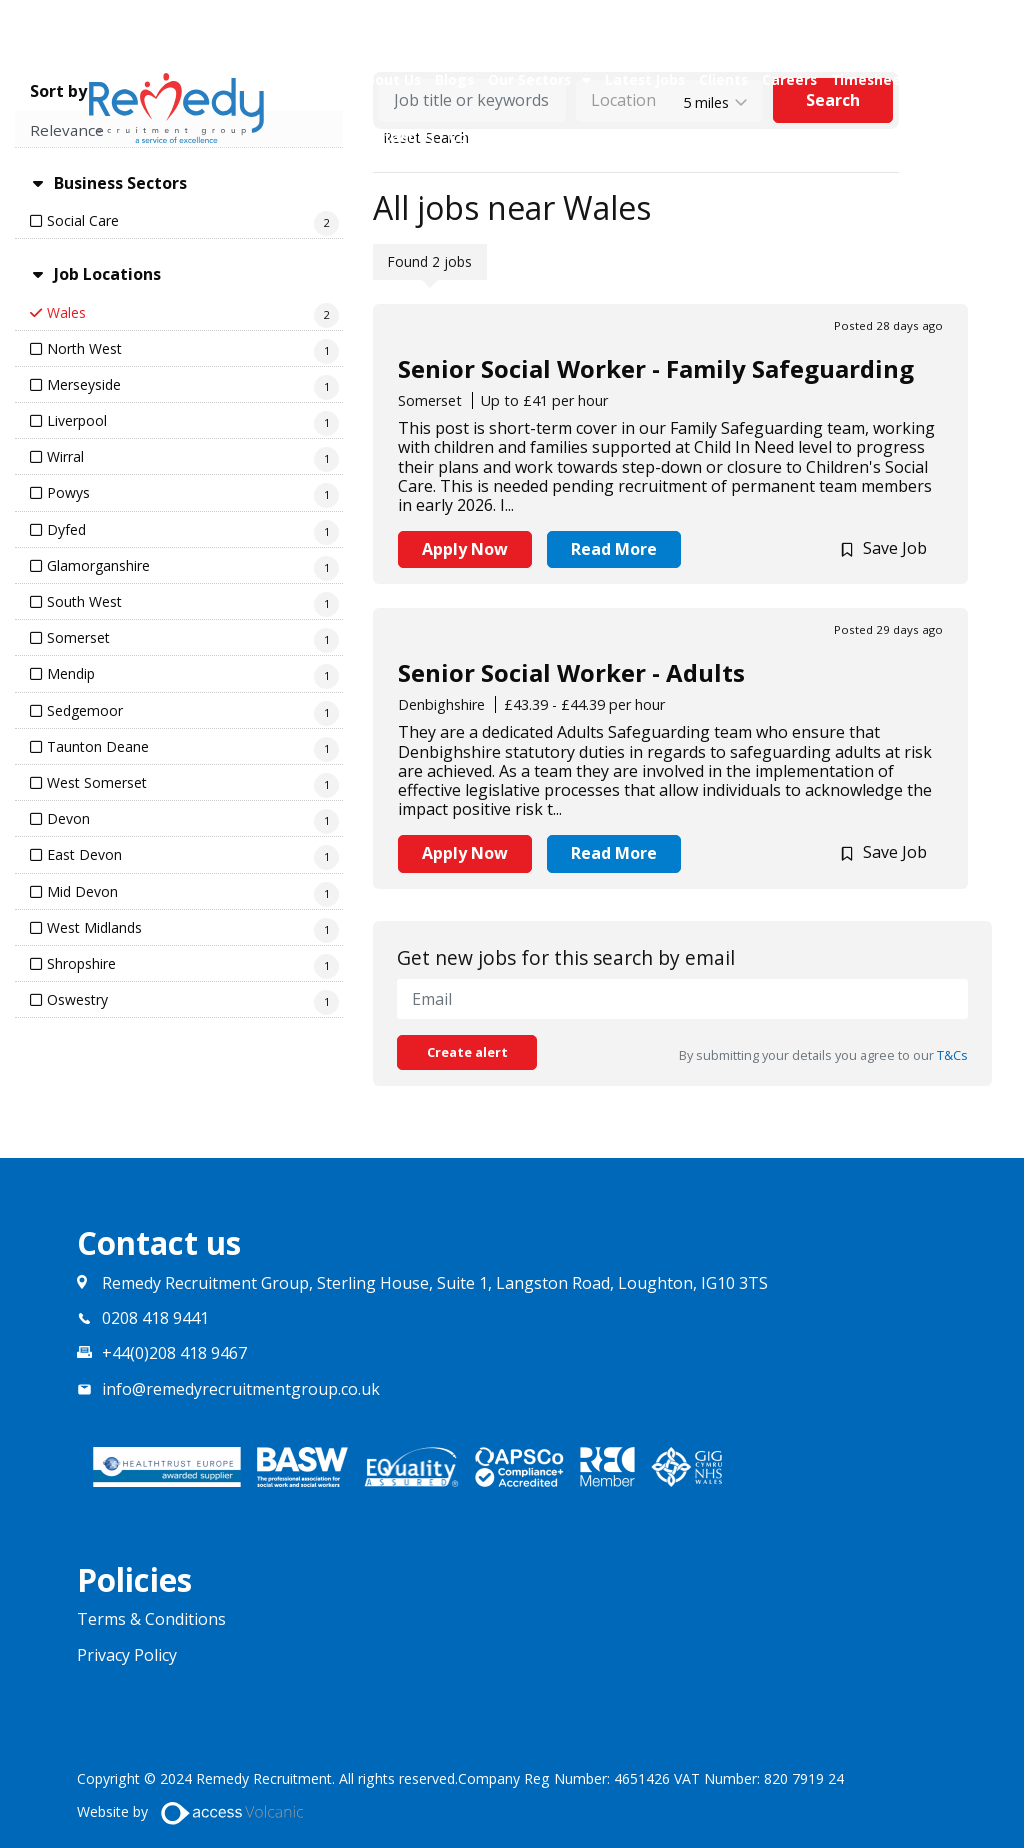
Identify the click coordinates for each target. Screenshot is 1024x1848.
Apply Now (465, 549)
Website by (198, 1813)
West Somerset (97, 782)
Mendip (71, 673)
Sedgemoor (85, 710)
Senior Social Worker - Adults (571, 672)
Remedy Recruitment (177, 108)
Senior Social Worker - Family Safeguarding (656, 368)
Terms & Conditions (151, 1619)
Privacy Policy (127, 1655)
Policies (617, 136)
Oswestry (77, 999)
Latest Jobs (645, 79)
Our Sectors (529, 79)
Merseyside (84, 384)
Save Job (895, 548)
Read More (614, 549)
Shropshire (81, 963)
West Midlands (94, 927)
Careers (789, 79)
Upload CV (694, 136)
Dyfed (66, 529)
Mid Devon (82, 891)
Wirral (65, 456)
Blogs (454, 79)
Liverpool (77, 420)
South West (84, 601)
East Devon (84, 854)
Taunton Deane (98, 746)
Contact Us (396, 136)
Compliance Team (513, 136)
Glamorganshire (98, 565)
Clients (723, 79)
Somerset (78, 637)
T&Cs (952, 1055)
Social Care (83, 220)
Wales (66, 312)
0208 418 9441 (155, 1318)
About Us (389, 79)
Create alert (467, 1052)
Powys (68, 492)
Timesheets (873, 79)
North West (84, 348)
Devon (68, 818)
